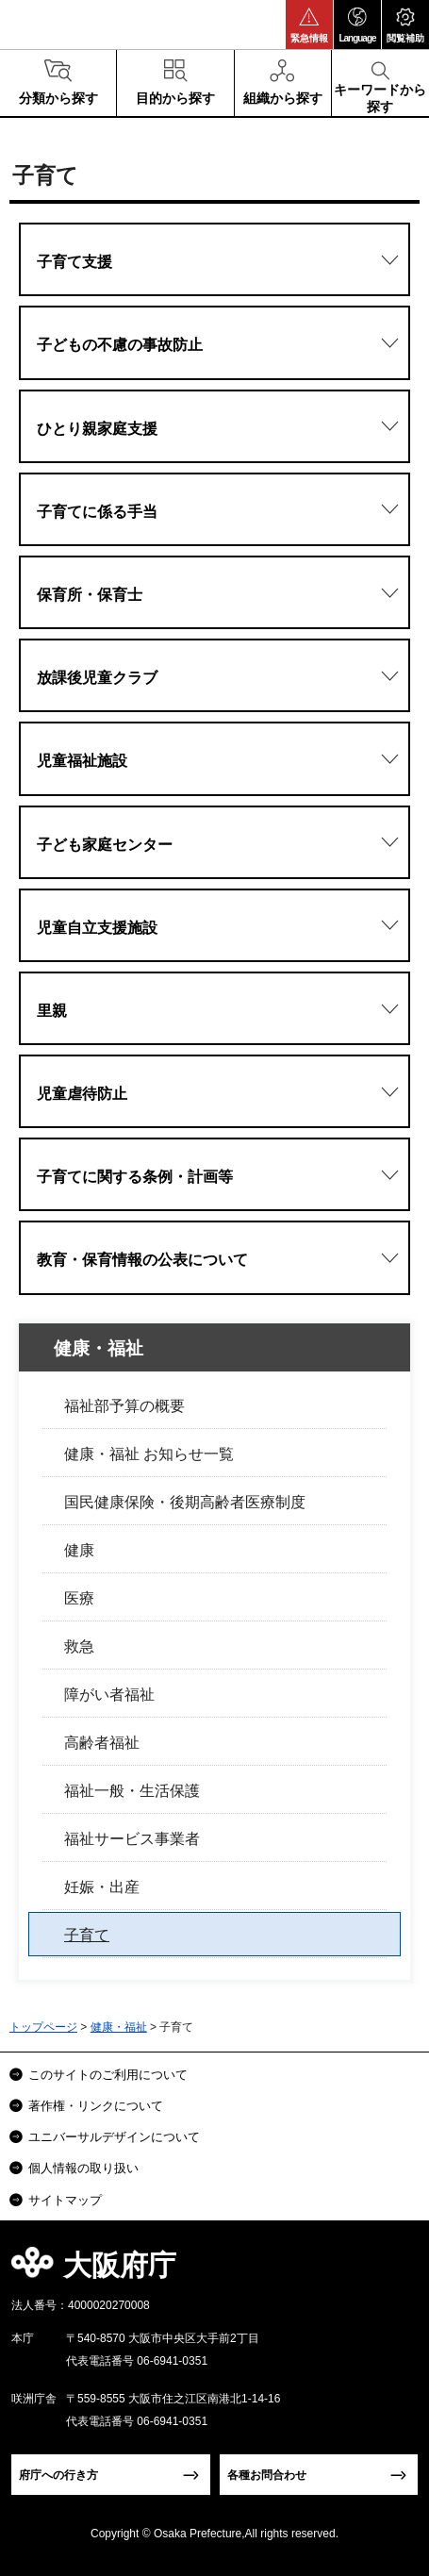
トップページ (43, 2027)
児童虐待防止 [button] (82, 1094)
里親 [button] (52, 1011)
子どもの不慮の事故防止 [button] (120, 345)
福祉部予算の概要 (124, 1406)
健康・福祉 (98, 1348)
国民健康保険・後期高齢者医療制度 (184, 1502)
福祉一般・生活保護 (132, 1791)
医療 (79, 1598)
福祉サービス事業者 (132, 1839)
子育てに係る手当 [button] (97, 512)
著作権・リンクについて (95, 2106)
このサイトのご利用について (108, 2075)
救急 (79, 1646)
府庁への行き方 (58, 2475)
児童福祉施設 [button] (82, 761)
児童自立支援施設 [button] (97, 928)
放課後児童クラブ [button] (97, 678)
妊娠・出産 (102, 1887)
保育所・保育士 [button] (89, 595)
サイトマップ (65, 2200)
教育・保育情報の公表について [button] (142, 1260)
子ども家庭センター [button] (105, 845)
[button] (309, 24)
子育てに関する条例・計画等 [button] (135, 1177)
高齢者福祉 (102, 1743)
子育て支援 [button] (74, 262)
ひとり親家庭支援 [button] (97, 429)
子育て (86, 1935)
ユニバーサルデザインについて (114, 2137)
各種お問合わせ (266, 2475)
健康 (79, 1550)
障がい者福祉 (109, 1695)
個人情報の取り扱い (83, 2168)
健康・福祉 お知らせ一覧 (149, 1454)
